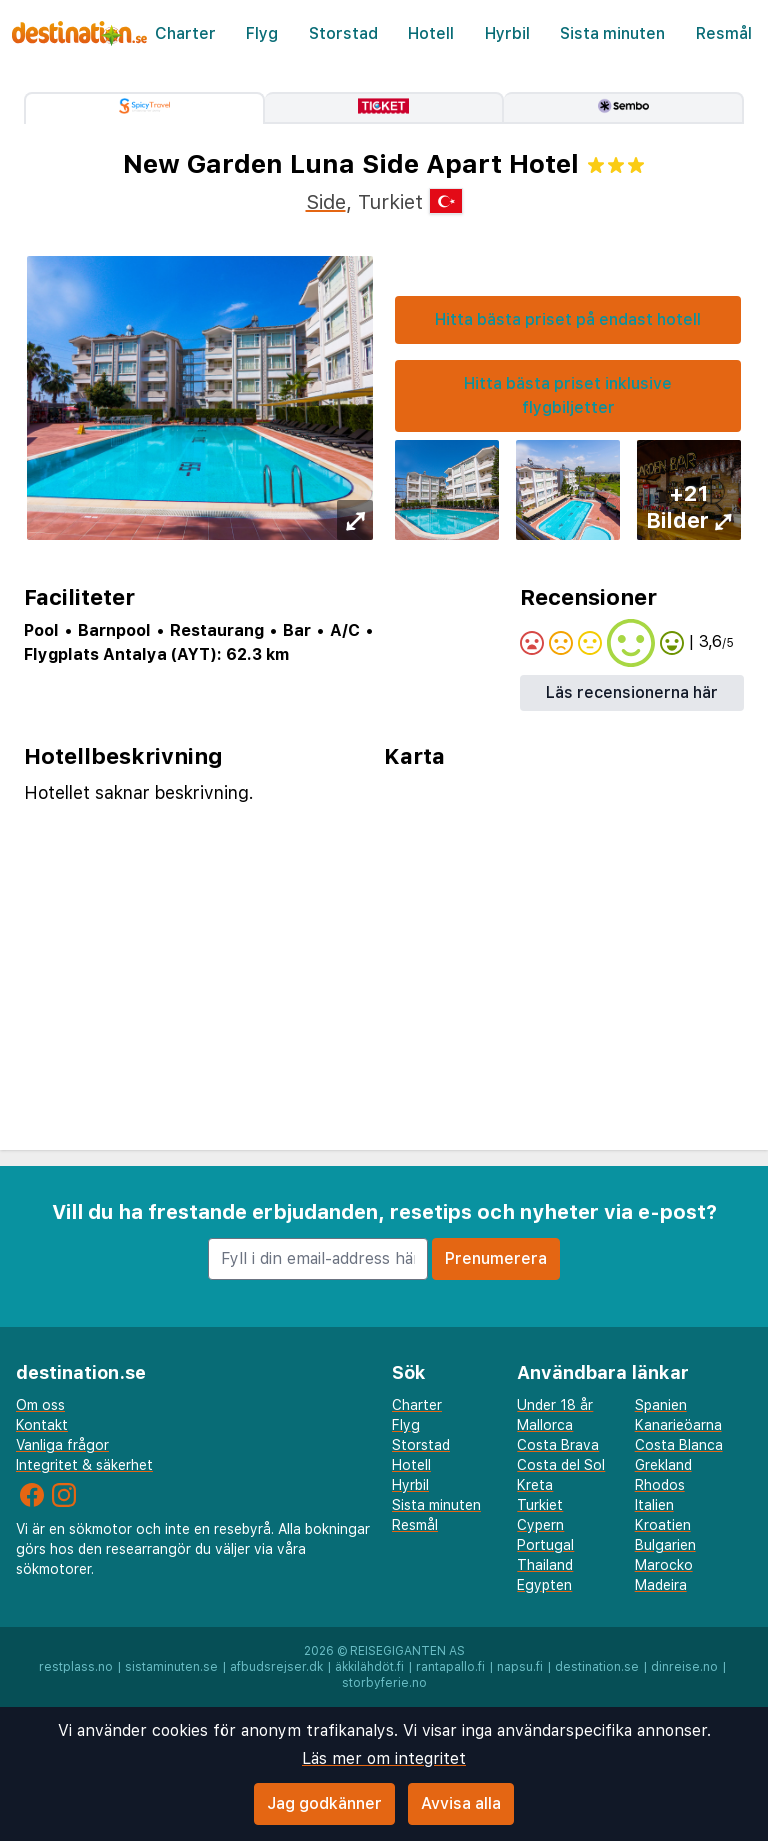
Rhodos (660, 1485)
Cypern (540, 1525)
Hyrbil (507, 33)
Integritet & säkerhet (84, 1465)
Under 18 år (555, 1405)
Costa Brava (558, 1445)
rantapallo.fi (450, 1667)
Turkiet (540, 1505)
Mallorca (545, 1425)
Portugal (545, 1545)
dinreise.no (684, 1667)
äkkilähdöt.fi (369, 1667)
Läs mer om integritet (384, 1758)
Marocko (664, 1565)
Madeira (661, 1585)
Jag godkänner (324, 1803)
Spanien (661, 1405)
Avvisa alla (461, 1803)
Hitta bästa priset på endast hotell (568, 319)
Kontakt (42, 1425)
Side (326, 202)
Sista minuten (612, 33)
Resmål (724, 33)
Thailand (545, 1565)
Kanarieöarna (678, 1425)
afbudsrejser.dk (276, 1667)
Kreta (535, 1485)
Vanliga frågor (62, 1445)
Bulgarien (665, 1545)
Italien (654, 1505)
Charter (185, 33)
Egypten (544, 1585)
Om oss (40, 1405)
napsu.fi (520, 1667)
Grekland (663, 1465)
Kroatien (663, 1525)
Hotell (431, 33)
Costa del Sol (561, 1465)
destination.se (597, 1667)
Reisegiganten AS (407, 1651)
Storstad (343, 33)
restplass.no (76, 1667)
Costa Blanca (679, 1445)
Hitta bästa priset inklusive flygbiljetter (568, 395)
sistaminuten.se (171, 1667)
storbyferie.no (384, 1683)
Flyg (262, 33)
